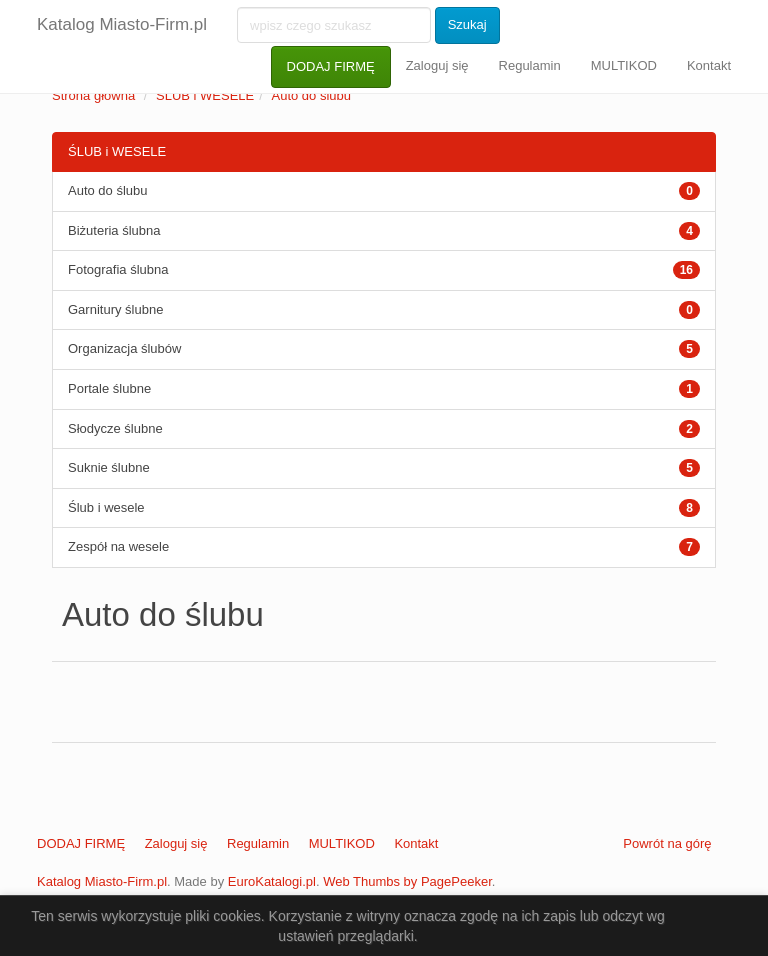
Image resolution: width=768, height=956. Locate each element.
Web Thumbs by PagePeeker (407, 881)
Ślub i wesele (106, 507)
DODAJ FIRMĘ (331, 66)
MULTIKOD (624, 65)
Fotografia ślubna (118, 269)
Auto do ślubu (311, 95)
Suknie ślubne (109, 467)
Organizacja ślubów (124, 348)
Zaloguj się (437, 65)
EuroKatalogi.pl (272, 881)
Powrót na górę (667, 843)
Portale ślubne (109, 388)
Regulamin (530, 65)
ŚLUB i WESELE (205, 95)
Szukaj (467, 24)
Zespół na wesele (118, 546)
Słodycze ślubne (115, 428)
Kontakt (709, 65)
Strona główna (93, 95)
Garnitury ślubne (115, 309)
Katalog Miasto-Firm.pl (122, 24)
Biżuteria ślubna (114, 230)
